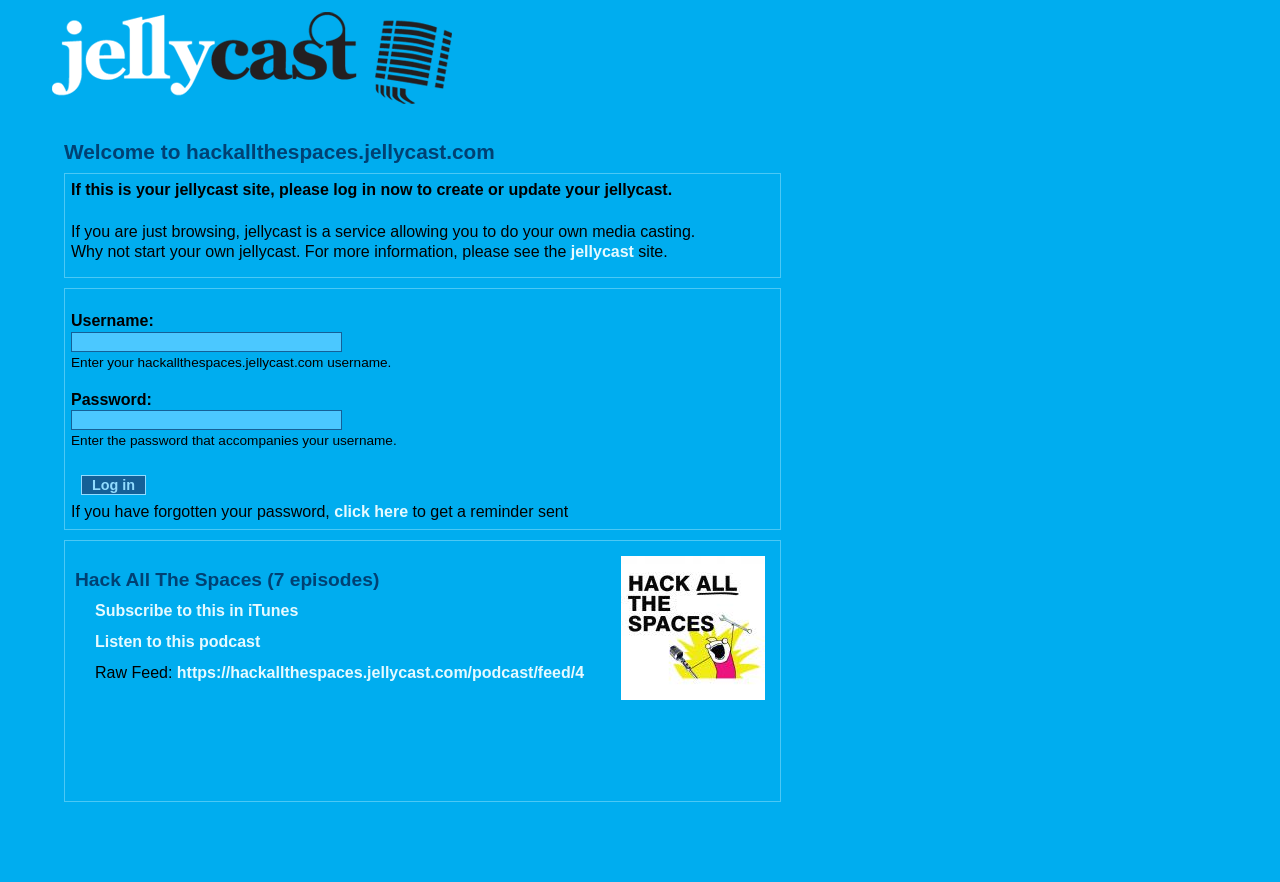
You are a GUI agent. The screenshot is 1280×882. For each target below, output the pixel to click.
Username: (112, 320)
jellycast (602, 251)
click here (371, 511)
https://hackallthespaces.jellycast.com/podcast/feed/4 (380, 672)
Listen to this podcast (177, 641)
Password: (111, 399)
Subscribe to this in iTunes (196, 610)
